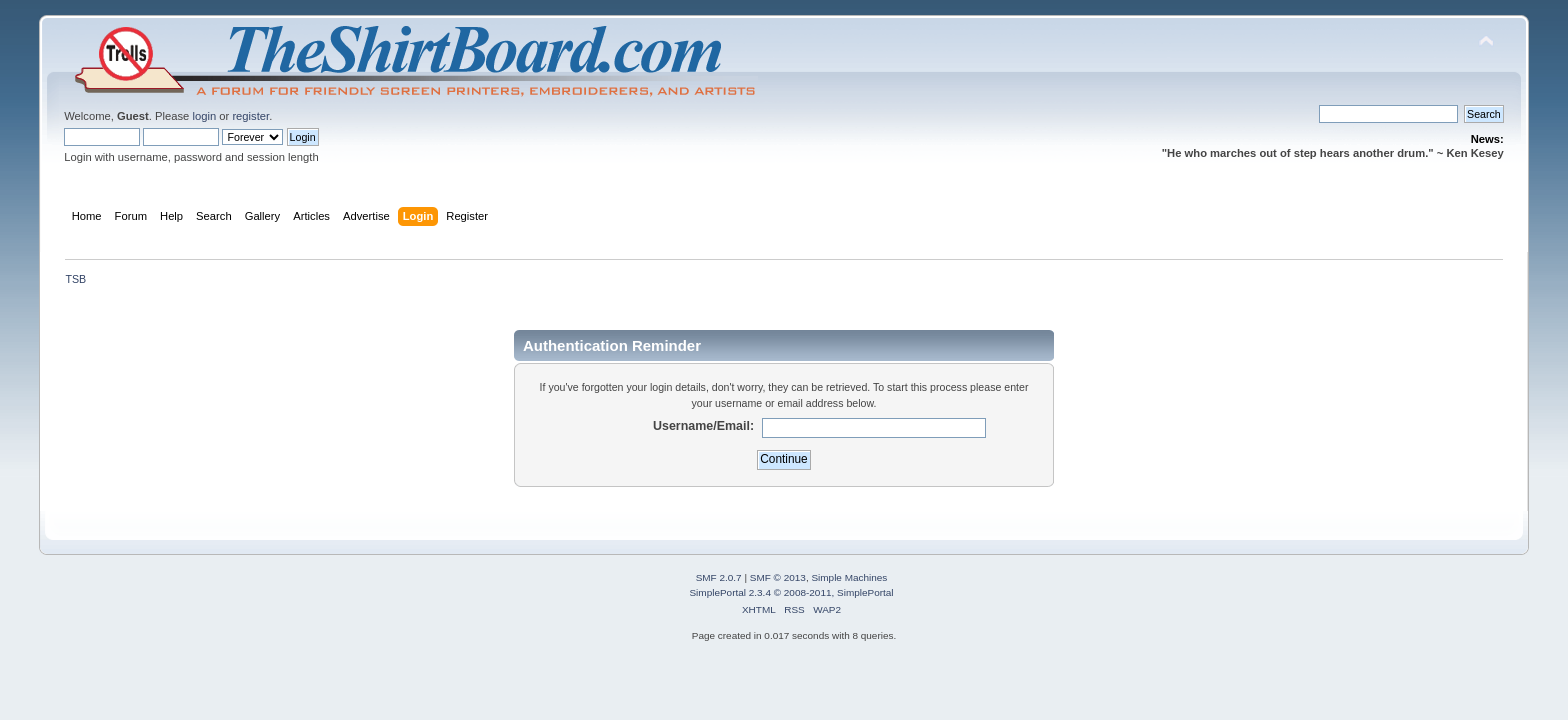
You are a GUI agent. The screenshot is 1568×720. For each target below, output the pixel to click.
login (204, 116)
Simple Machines (849, 577)
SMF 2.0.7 (719, 577)
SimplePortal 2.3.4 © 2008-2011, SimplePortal (791, 592)
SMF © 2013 (778, 577)
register (250, 116)
